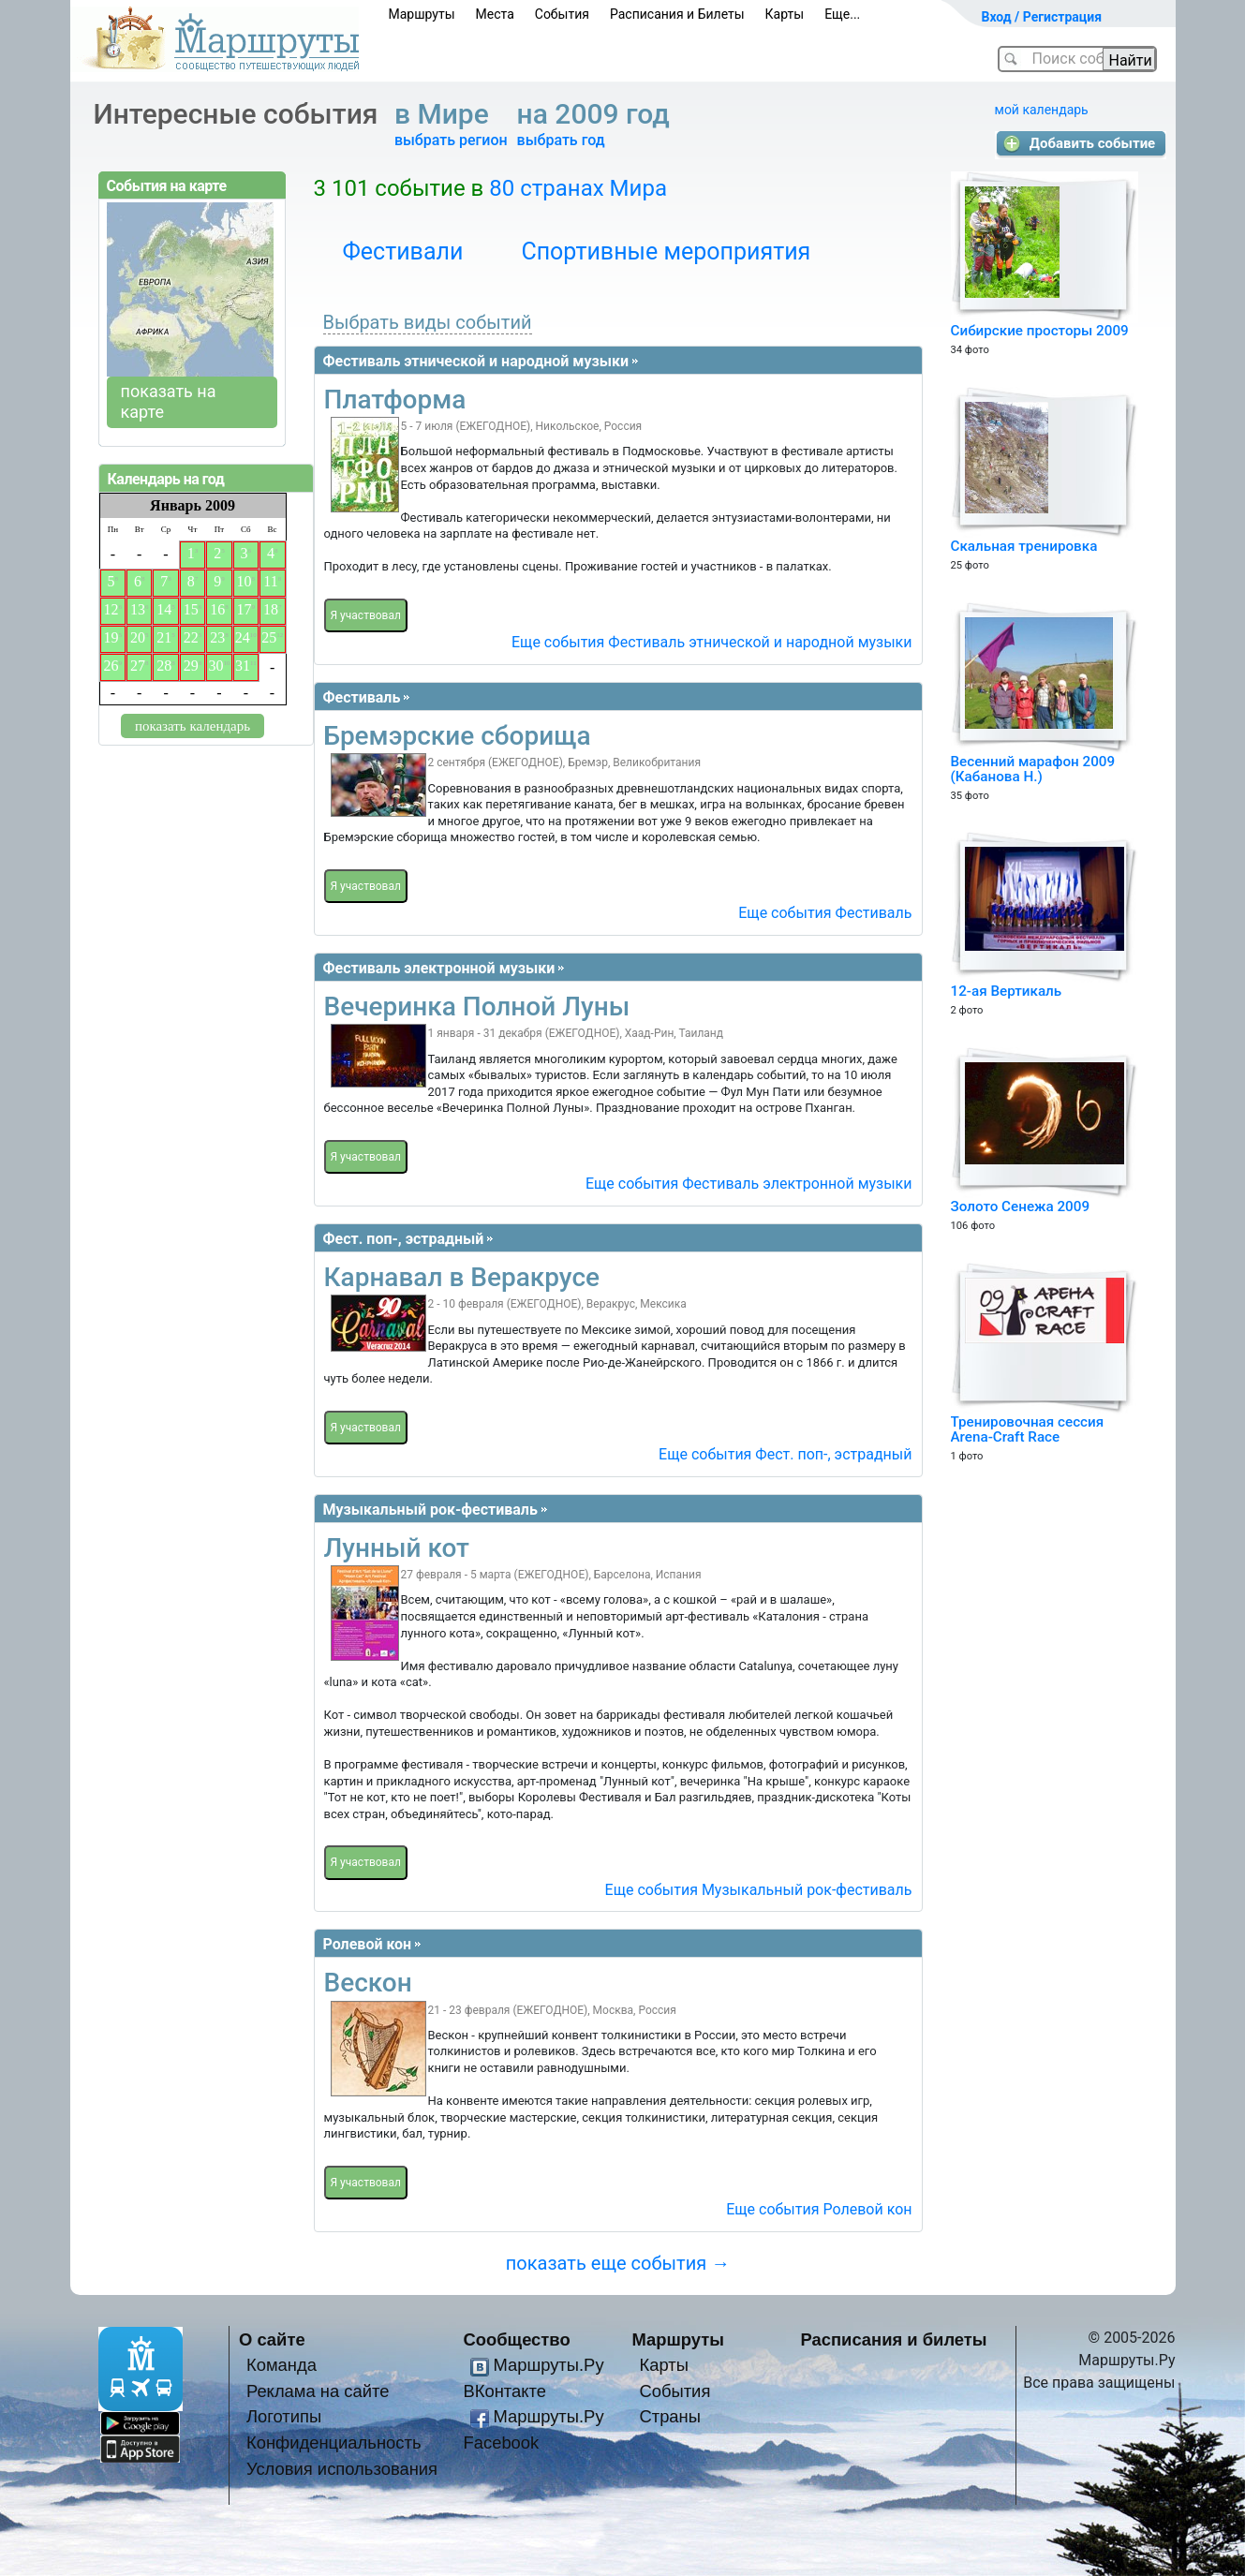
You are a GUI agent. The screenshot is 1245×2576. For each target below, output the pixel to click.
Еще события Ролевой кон (819, 2209)
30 (215, 666)
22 (191, 637)
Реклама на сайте (318, 2391)
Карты (785, 14)
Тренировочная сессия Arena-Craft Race (1027, 1429)
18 (270, 609)
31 (242, 666)
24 (242, 637)
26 (110, 666)
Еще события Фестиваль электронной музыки (748, 1183)
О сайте (272, 2339)
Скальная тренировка (1024, 546)
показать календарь (192, 725)
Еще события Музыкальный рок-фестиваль (758, 1890)
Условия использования (341, 2469)
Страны (670, 2416)
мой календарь (1042, 109)
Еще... (842, 14)
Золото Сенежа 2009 (1020, 1206)
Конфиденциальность (334, 2442)
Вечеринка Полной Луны (477, 1006)
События (562, 14)
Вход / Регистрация (1042, 16)
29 (191, 666)
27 (137, 666)
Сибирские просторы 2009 (1040, 330)
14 (163, 609)
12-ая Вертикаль (1006, 991)
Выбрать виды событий (427, 322)
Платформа (395, 399)
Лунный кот (396, 1547)
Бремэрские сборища (457, 735)
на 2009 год (597, 113)
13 (137, 609)
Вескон (368, 1982)
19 (110, 637)
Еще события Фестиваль (825, 913)
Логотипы (283, 2416)
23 (217, 637)
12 (110, 609)
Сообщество (517, 2339)
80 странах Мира (578, 188)
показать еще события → (618, 2263)
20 (137, 637)
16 (217, 609)
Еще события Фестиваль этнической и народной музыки (711, 642)
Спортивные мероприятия (665, 251)
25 (268, 637)
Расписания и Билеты (677, 14)
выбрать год (561, 140)
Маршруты (422, 14)
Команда (281, 2365)
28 (163, 666)
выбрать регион (451, 140)
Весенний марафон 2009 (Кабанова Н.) (1033, 769)
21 (163, 637)
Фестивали (403, 251)
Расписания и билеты (894, 2339)
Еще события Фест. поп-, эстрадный (785, 1454)
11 (270, 581)
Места (495, 14)
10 (244, 581)
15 (191, 609)
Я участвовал (366, 615)
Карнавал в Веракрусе (462, 1277)
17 (244, 609)
